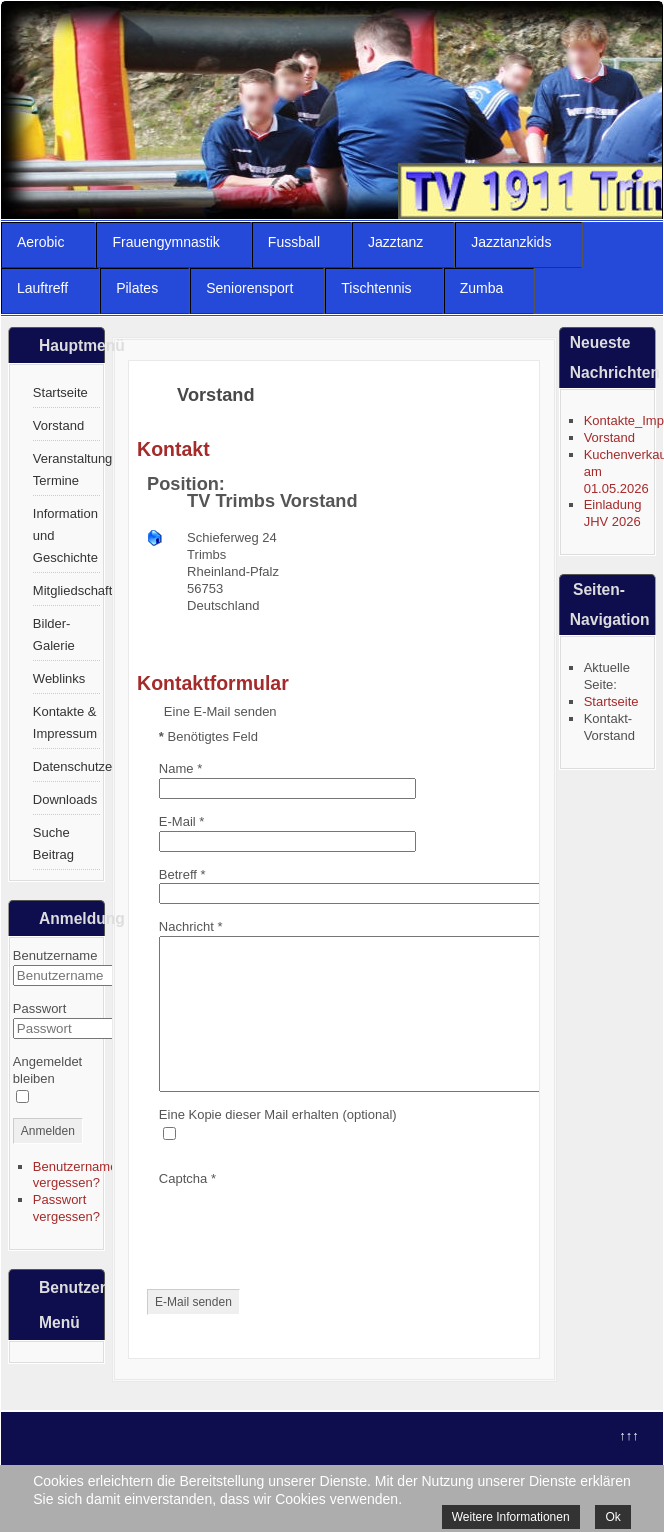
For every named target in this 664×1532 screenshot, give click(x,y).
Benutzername (55, 955)
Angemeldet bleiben (47, 1070)
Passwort (39, 1008)
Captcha (187, 1208)
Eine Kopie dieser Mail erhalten (249, 1144)
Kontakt (173, 449)
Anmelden (48, 1131)
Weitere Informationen (511, 1517)
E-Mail (182, 821)
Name (180, 768)
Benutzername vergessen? (75, 1175)
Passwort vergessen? (66, 1208)
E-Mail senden (193, 1332)
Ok (612, 1517)
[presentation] (311, 1257)
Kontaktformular (213, 683)
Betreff (182, 874)
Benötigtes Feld (208, 736)
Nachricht (191, 926)
